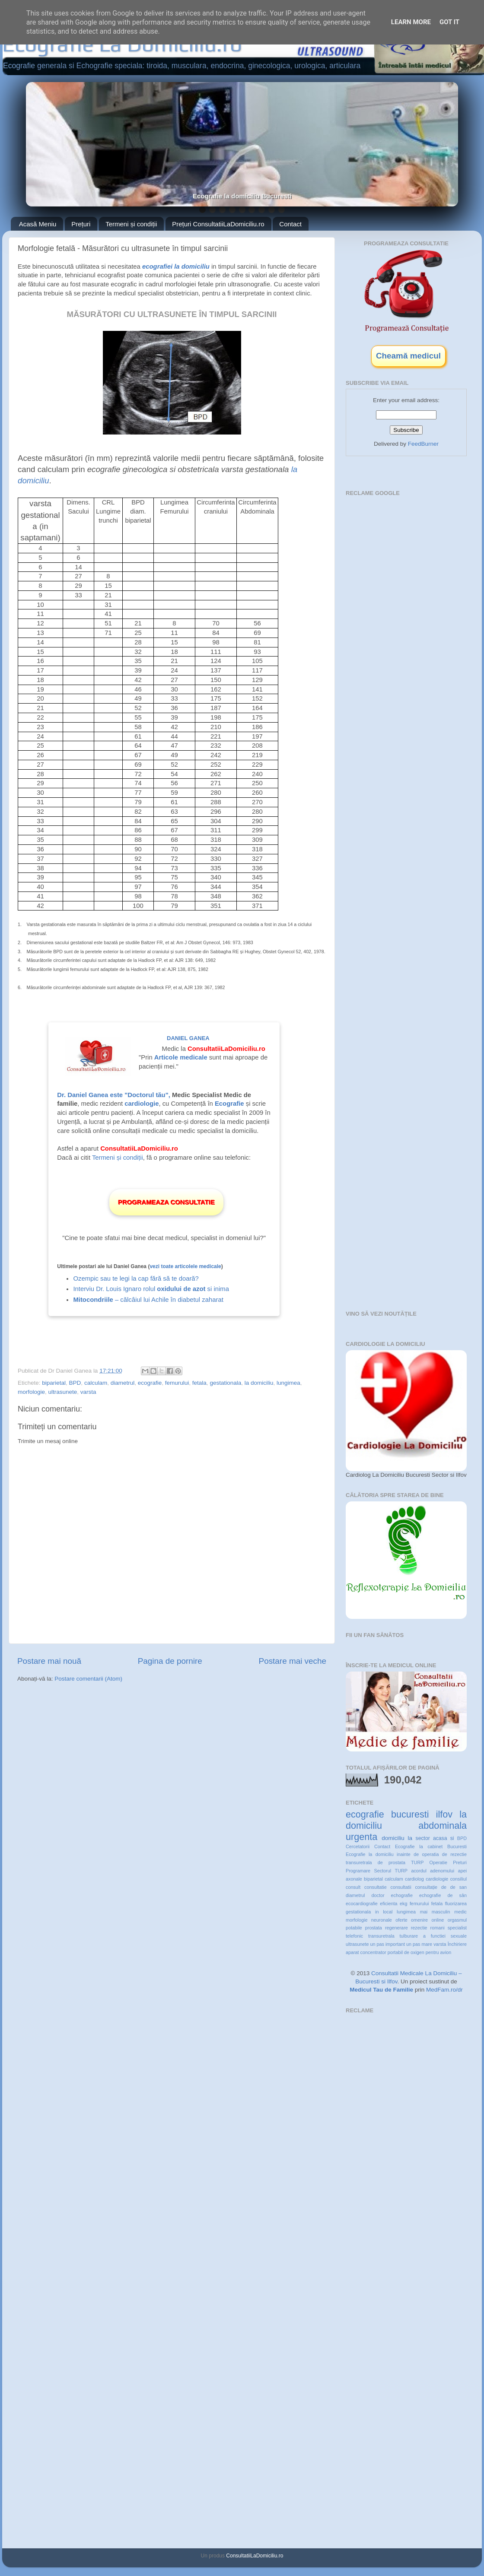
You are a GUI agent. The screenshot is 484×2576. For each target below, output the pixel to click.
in (377, 1911)
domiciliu (393, 1838)
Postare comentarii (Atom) (88, 1678)
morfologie (31, 1392)
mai (423, 1911)
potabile (354, 1927)
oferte (401, 1919)
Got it (449, 22)
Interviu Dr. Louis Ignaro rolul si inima (151, 1288)
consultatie (375, 1887)
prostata (373, 1927)
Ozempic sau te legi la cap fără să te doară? (135, 1278)
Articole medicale (180, 1057)
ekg (403, 1903)
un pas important (387, 1944)
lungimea (288, 1383)
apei (462, 1870)
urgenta (361, 1836)
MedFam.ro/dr (444, 1989)
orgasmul (457, 1919)
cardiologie (437, 1878)
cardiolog (414, 1878)
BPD (75, 1383)
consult (353, 1887)
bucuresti (410, 1814)
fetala (199, 1383)
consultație (426, 1887)
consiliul (458, 1878)
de (443, 1887)
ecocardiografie (362, 1903)
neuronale (381, 1919)
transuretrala (381, 1935)
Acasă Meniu (38, 224)
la (410, 1838)
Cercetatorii (357, 1846)
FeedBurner (423, 444)
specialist (457, 1927)
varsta (88, 1392)
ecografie (150, 1383)
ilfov (444, 1814)
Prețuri (80, 224)
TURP (401, 1870)
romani (437, 1927)
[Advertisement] (395, 628)
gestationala (225, 1383)
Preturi (460, 1862)
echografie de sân (443, 1895)
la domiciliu (259, 1383)
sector (423, 1838)
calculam (95, 1383)
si (452, 1838)
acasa (440, 1838)
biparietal (54, 1383)
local (387, 1911)
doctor (377, 1895)
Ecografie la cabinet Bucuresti (431, 1846)
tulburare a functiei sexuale (433, 1935)
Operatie (438, 1862)
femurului (177, 1383)
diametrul (123, 1383)
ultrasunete (62, 1392)
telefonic (354, 1935)
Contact (290, 224)
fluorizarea (456, 1903)
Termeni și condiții (131, 224)
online (437, 1919)
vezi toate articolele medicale (185, 1266)
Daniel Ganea (188, 1038)
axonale (354, 1878)
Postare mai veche (292, 1661)
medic (460, 1911)
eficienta (388, 1903)
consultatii (401, 1887)
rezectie (419, 1927)
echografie (402, 1895)
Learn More (411, 22)
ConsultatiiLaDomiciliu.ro (254, 2556)
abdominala (442, 1825)
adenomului (442, 1870)
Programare (358, 1870)
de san (458, 1887)
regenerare (396, 1927)
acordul (418, 1870)
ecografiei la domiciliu (176, 266)
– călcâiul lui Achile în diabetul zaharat (148, 1299)
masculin (441, 1911)
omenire (419, 1919)
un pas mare (419, 1944)
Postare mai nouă (49, 1661)
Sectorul (382, 1870)
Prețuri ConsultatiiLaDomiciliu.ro (218, 224)
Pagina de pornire (170, 1661)
